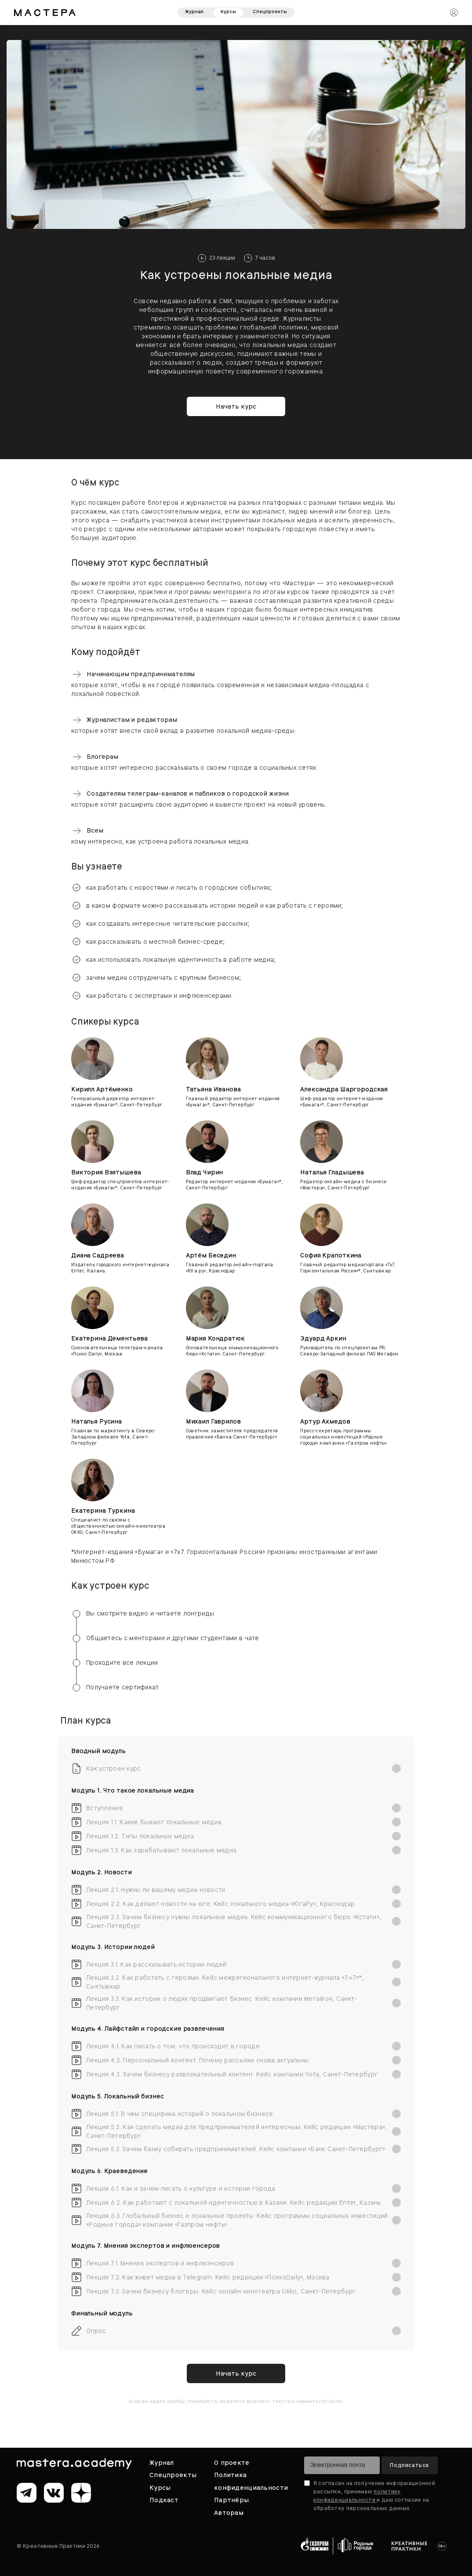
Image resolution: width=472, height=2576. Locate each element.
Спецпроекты (270, 11)
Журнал (194, 11)
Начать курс (236, 406)
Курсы (228, 11)
